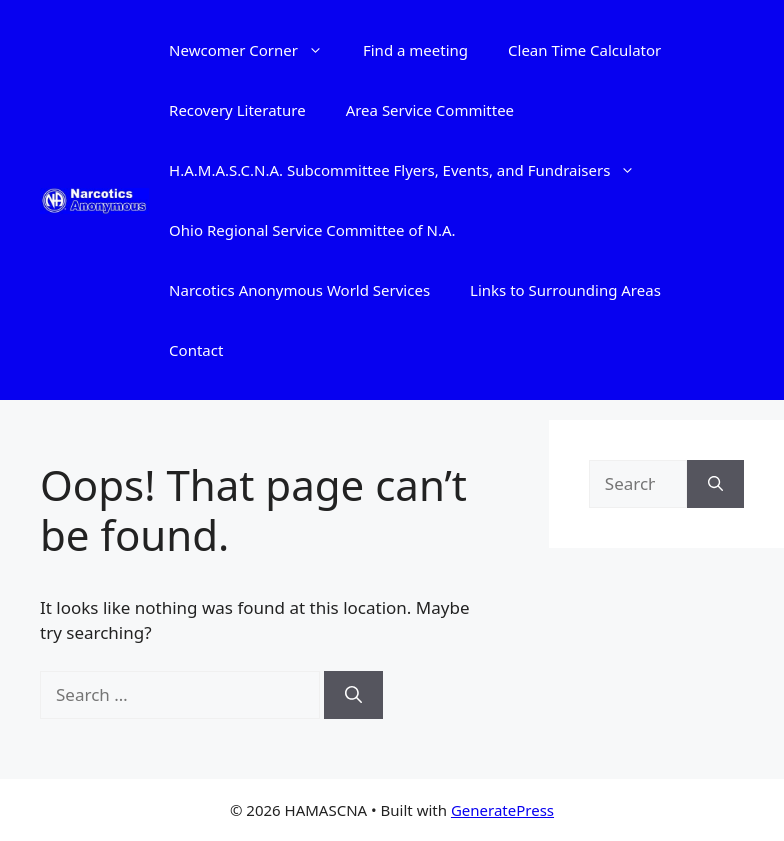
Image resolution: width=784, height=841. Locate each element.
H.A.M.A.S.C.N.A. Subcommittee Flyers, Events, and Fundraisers (412, 170)
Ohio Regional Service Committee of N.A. (312, 230)
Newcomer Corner (256, 50)
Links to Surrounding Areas (565, 290)
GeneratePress (502, 810)
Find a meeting (415, 50)
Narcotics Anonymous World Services (299, 290)
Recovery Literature (237, 110)
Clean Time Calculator (584, 50)
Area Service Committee (430, 110)
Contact (196, 350)
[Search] (353, 695)
